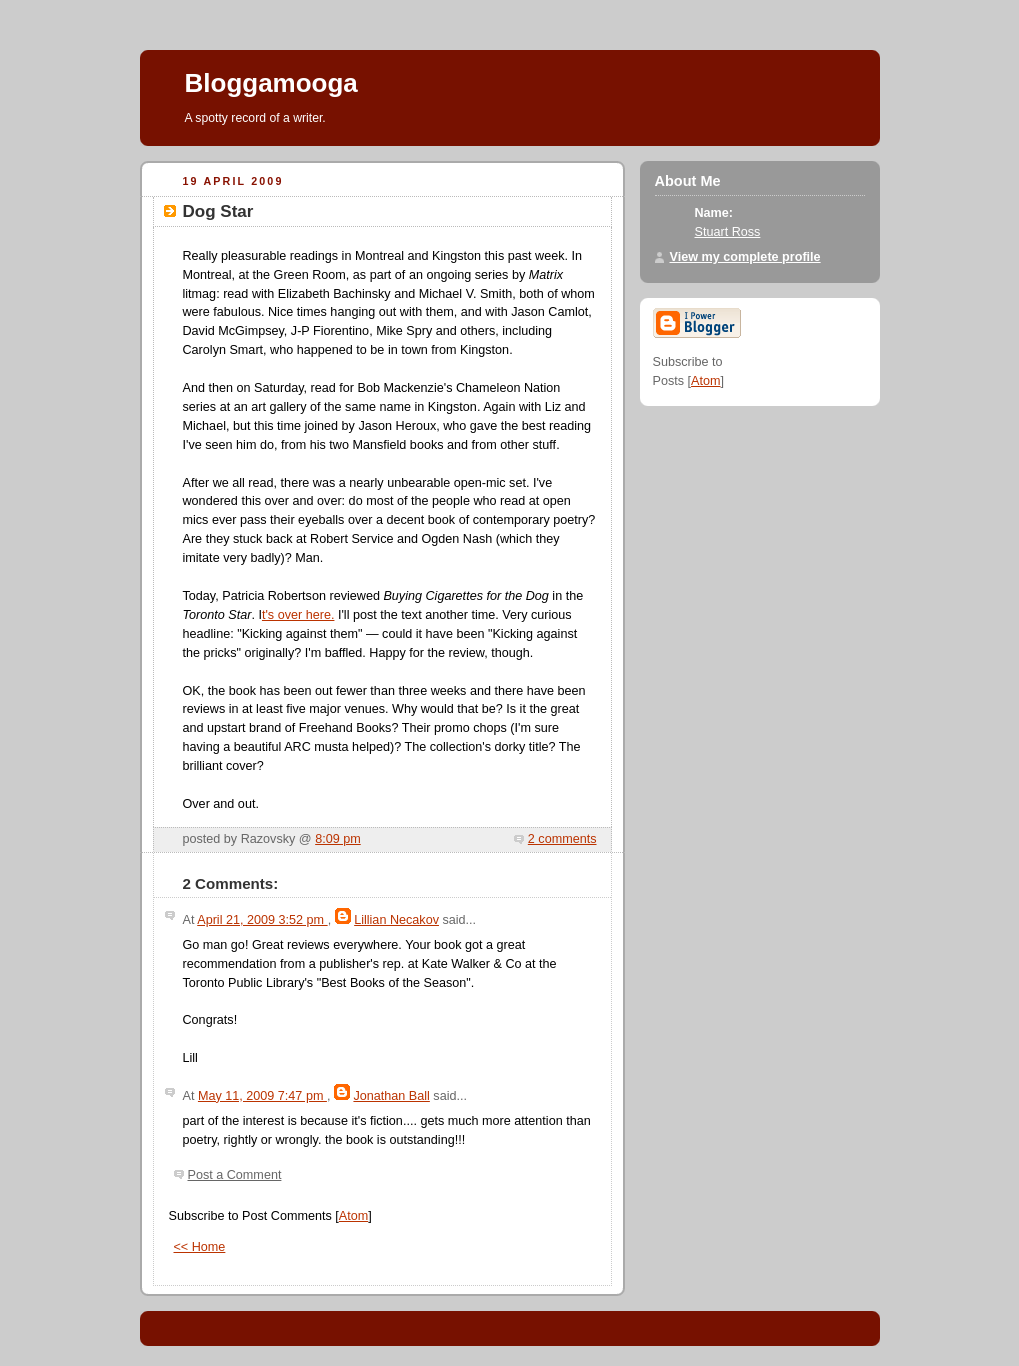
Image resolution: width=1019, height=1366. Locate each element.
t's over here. (298, 615)
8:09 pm (338, 839)
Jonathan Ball (391, 1096)
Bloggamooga (271, 83)
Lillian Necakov (396, 920)
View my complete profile (745, 257)
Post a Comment (235, 1175)
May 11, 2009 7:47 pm (262, 1096)
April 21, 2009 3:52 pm (262, 920)
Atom (353, 1216)
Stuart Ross (728, 232)
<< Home (200, 1247)
